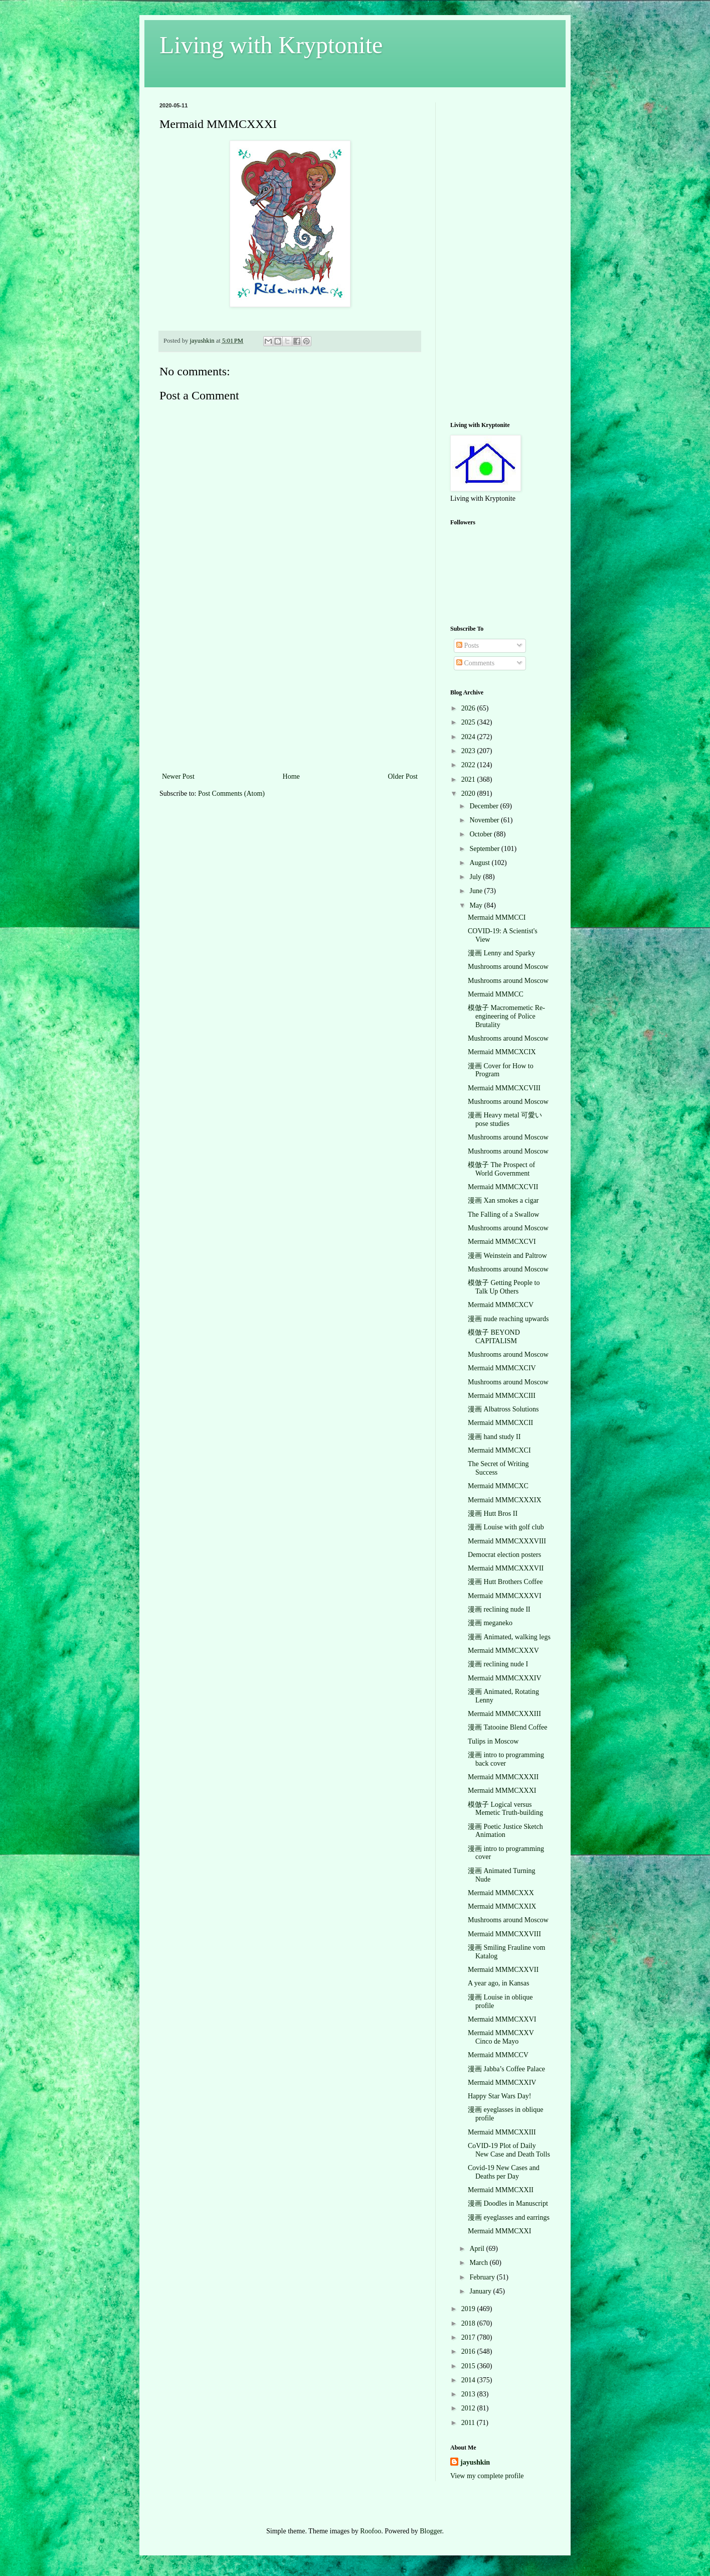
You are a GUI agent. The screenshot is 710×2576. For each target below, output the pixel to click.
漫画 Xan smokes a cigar (503, 1200)
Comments (475, 663)
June (476, 891)
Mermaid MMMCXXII (501, 2190)
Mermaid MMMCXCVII (503, 1187)
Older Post (403, 776)
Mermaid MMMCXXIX (502, 1906)
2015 (469, 2366)
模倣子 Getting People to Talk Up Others (504, 1287)
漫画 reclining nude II (499, 1609)
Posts (467, 645)
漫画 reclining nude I (498, 1664)
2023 (469, 751)
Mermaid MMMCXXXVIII (507, 1541)
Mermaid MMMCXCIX (502, 1052)
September (485, 848)
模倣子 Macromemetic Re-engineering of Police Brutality (506, 1016)
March (479, 2262)
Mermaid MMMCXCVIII (504, 1088)
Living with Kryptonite (271, 45)
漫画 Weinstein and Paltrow (507, 1255)
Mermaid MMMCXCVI (502, 1241)
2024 (469, 737)
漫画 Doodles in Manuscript (508, 2203)
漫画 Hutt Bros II (492, 1513)
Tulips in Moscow (493, 1741)
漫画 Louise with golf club (506, 1527)
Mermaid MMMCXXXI (502, 1790)
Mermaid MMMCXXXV (503, 1650)
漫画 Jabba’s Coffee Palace (506, 2069)
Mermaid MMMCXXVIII (504, 1934)
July (476, 877)
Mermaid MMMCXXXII (503, 1777)
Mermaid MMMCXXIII (502, 2132)
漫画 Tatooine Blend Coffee (508, 1727)
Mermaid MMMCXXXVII (506, 1568)
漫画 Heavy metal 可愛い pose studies (505, 1119)
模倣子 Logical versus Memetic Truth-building (505, 1809)
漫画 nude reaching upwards (508, 1319)
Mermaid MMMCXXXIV (505, 1678)
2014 (469, 2380)
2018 (469, 2323)
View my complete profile (487, 2476)
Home (291, 776)
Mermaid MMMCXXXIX (505, 1500)
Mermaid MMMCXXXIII (504, 1714)
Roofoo (370, 2531)
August (480, 863)
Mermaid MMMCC (495, 994)
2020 (469, 793)
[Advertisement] (290, 695)
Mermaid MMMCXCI (499, 1450)
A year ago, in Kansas (498, 1983)
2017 (469, 2337)
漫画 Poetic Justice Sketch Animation (505, 1831)
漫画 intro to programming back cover (506, 1759)
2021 (469, 779)
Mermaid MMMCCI (497, 917)
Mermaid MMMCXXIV (502, 2082)
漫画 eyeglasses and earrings (509, 2217)
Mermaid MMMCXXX (501, 1893)
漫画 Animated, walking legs (509, 1637)
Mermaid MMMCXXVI (502, 2019)
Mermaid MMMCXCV (501, 1305)
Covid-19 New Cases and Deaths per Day (504, 2172)
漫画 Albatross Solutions (503, 1409)
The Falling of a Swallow (503, 1214)
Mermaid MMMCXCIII (502, 1395)
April (477, 2248)
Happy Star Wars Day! (499, 2096)
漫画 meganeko (490, 1623)
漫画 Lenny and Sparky (501, 953)
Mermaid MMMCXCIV (502, 1368)
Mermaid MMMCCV (498, 2055)
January (481, 2291)
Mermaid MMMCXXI (499, 2231)
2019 (469, 2309)
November (485, 820)
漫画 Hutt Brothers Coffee (505, 1582)
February (482, 2277)
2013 (469, 2394)
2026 (469, 708)
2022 (469, 765)
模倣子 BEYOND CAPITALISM (494, 1337)
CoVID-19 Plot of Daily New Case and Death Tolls (509, 2150)
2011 (469, 2422)
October (481, 834)
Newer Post (178, 776)
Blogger (431, 2531)
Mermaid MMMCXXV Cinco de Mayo (501, 2037)
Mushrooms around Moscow (508, 966)
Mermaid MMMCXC (498, 1486)
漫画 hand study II (494, 1437)
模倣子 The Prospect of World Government (501, 1169)
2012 (469, 2408)
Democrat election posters (504, 1554)
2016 (469, 2351)
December (484, 806)
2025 (469, 722)
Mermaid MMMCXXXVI (505, 1596)
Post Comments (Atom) (231, 793)
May (476, 905)
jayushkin (475, 2462)
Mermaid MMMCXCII (500, 1422)
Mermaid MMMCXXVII (503, 1969)
